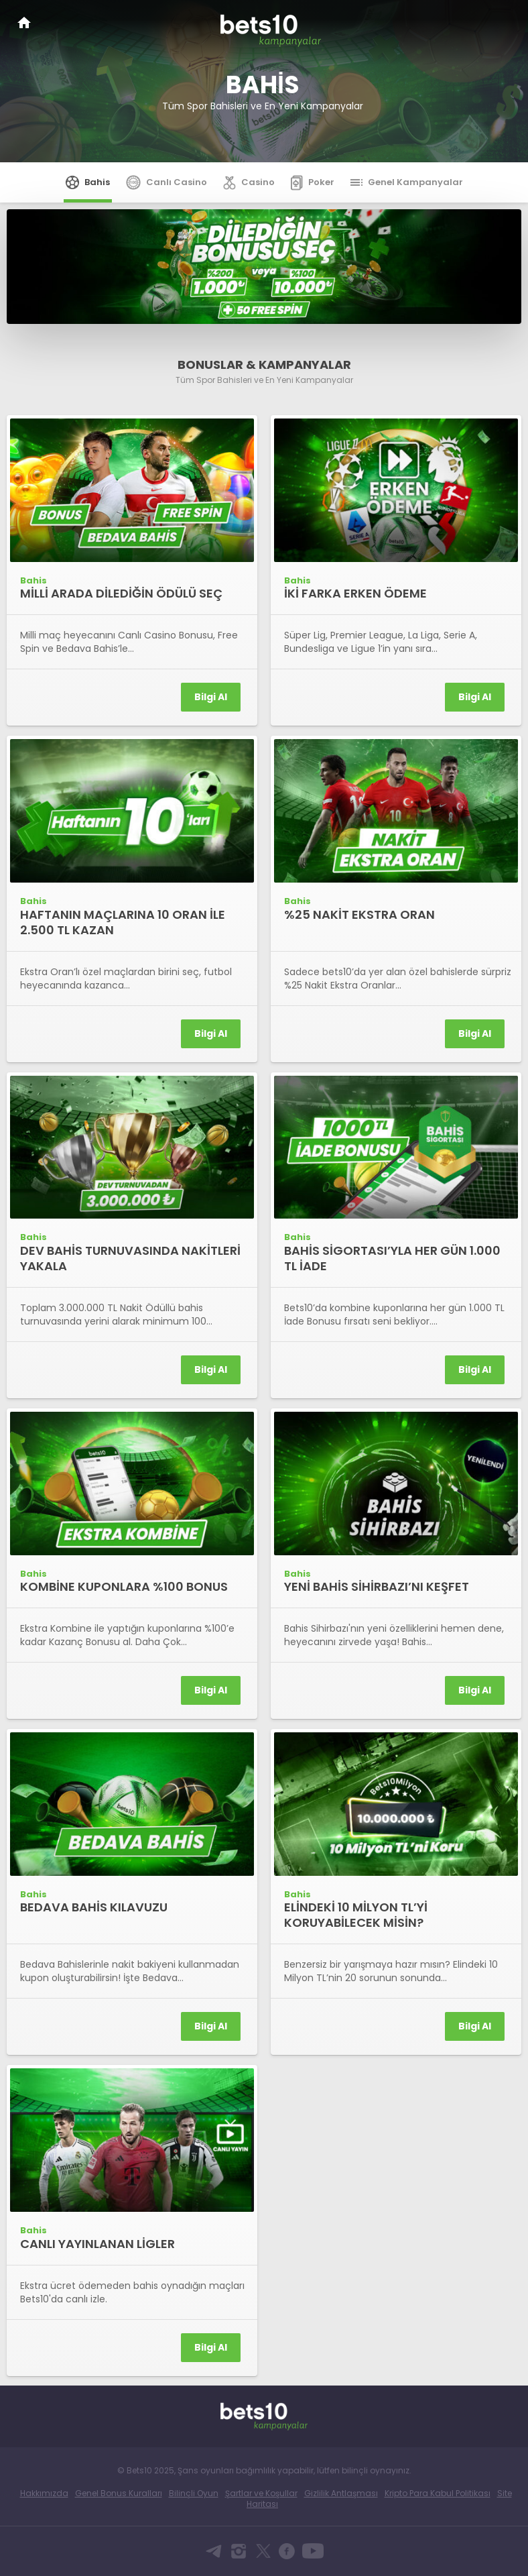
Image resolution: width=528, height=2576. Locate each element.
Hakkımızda (44, 2493)
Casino (249, 182)
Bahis (88, 182)
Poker (312, 182)
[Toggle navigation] (505, 21)
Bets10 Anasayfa (24, 22)
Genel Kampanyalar (406, 182)
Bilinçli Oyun (193, 2493)
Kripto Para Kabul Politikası (437, 2493)
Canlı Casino (166, 182)
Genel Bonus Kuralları (118, 2493)
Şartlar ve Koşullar (261, 2493)
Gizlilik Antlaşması (341, 2493)
